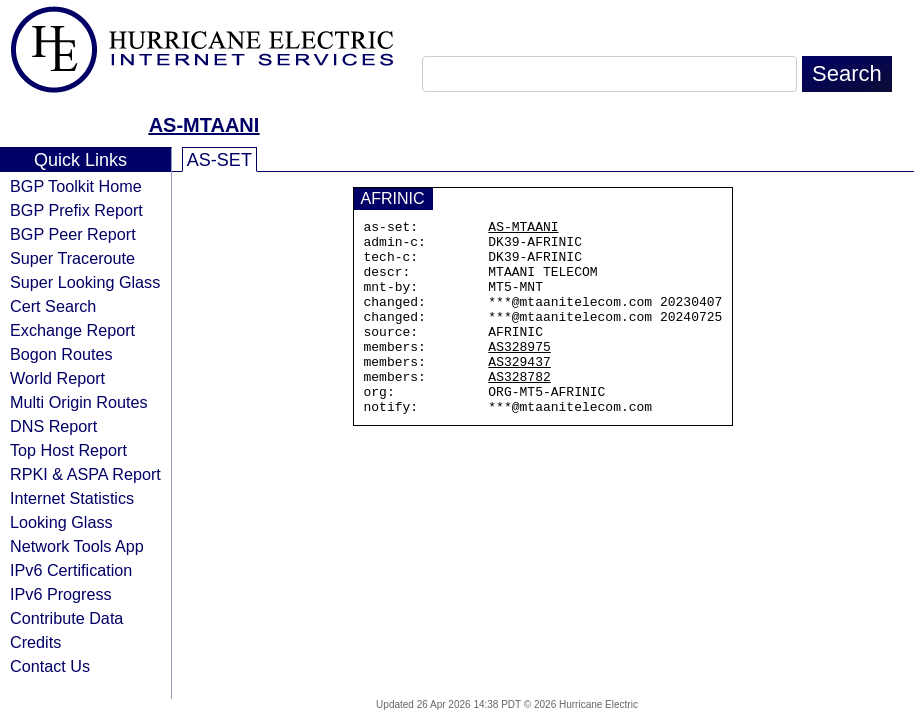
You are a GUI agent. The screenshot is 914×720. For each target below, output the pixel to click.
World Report (57, 378)
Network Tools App (77, 546)
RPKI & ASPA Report (85, 474)
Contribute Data (66, 618)
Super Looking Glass (85, 282)
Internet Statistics (72, 498)
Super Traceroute (72, 258)
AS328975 (519, 373)
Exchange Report (72, 330)
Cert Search (53, 306)
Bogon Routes (61, 354)
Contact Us (50, 666)
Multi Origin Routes (79, 402)
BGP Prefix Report (76, 210)
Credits (35, 642)
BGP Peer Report (73, 234)
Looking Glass (61, 522)
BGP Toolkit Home (76, 186)
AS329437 (519, 391)
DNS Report (53, 426)
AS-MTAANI (204, 125)
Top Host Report (68, 450)
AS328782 (519, 409)
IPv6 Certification (71, 570)
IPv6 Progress (61, 594)
